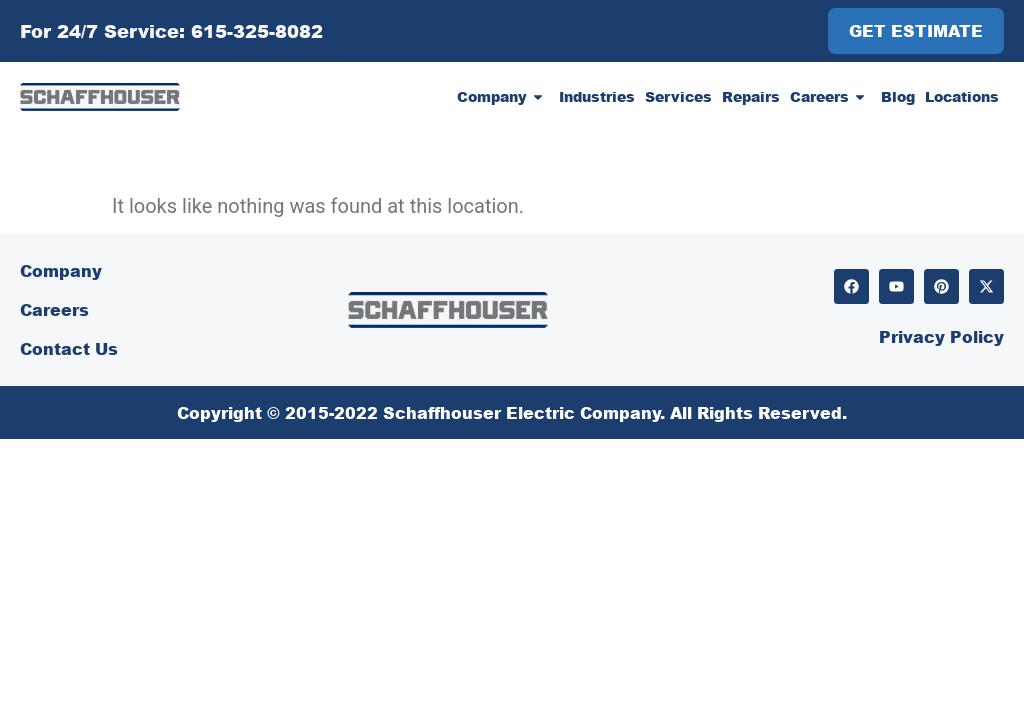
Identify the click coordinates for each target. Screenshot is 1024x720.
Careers (830, 97)
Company (503, 97)
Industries (597, 96)
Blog (898, 96)
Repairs (751, 96)
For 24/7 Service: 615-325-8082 (171, 31)
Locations (962, 96)
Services (678, 96)
